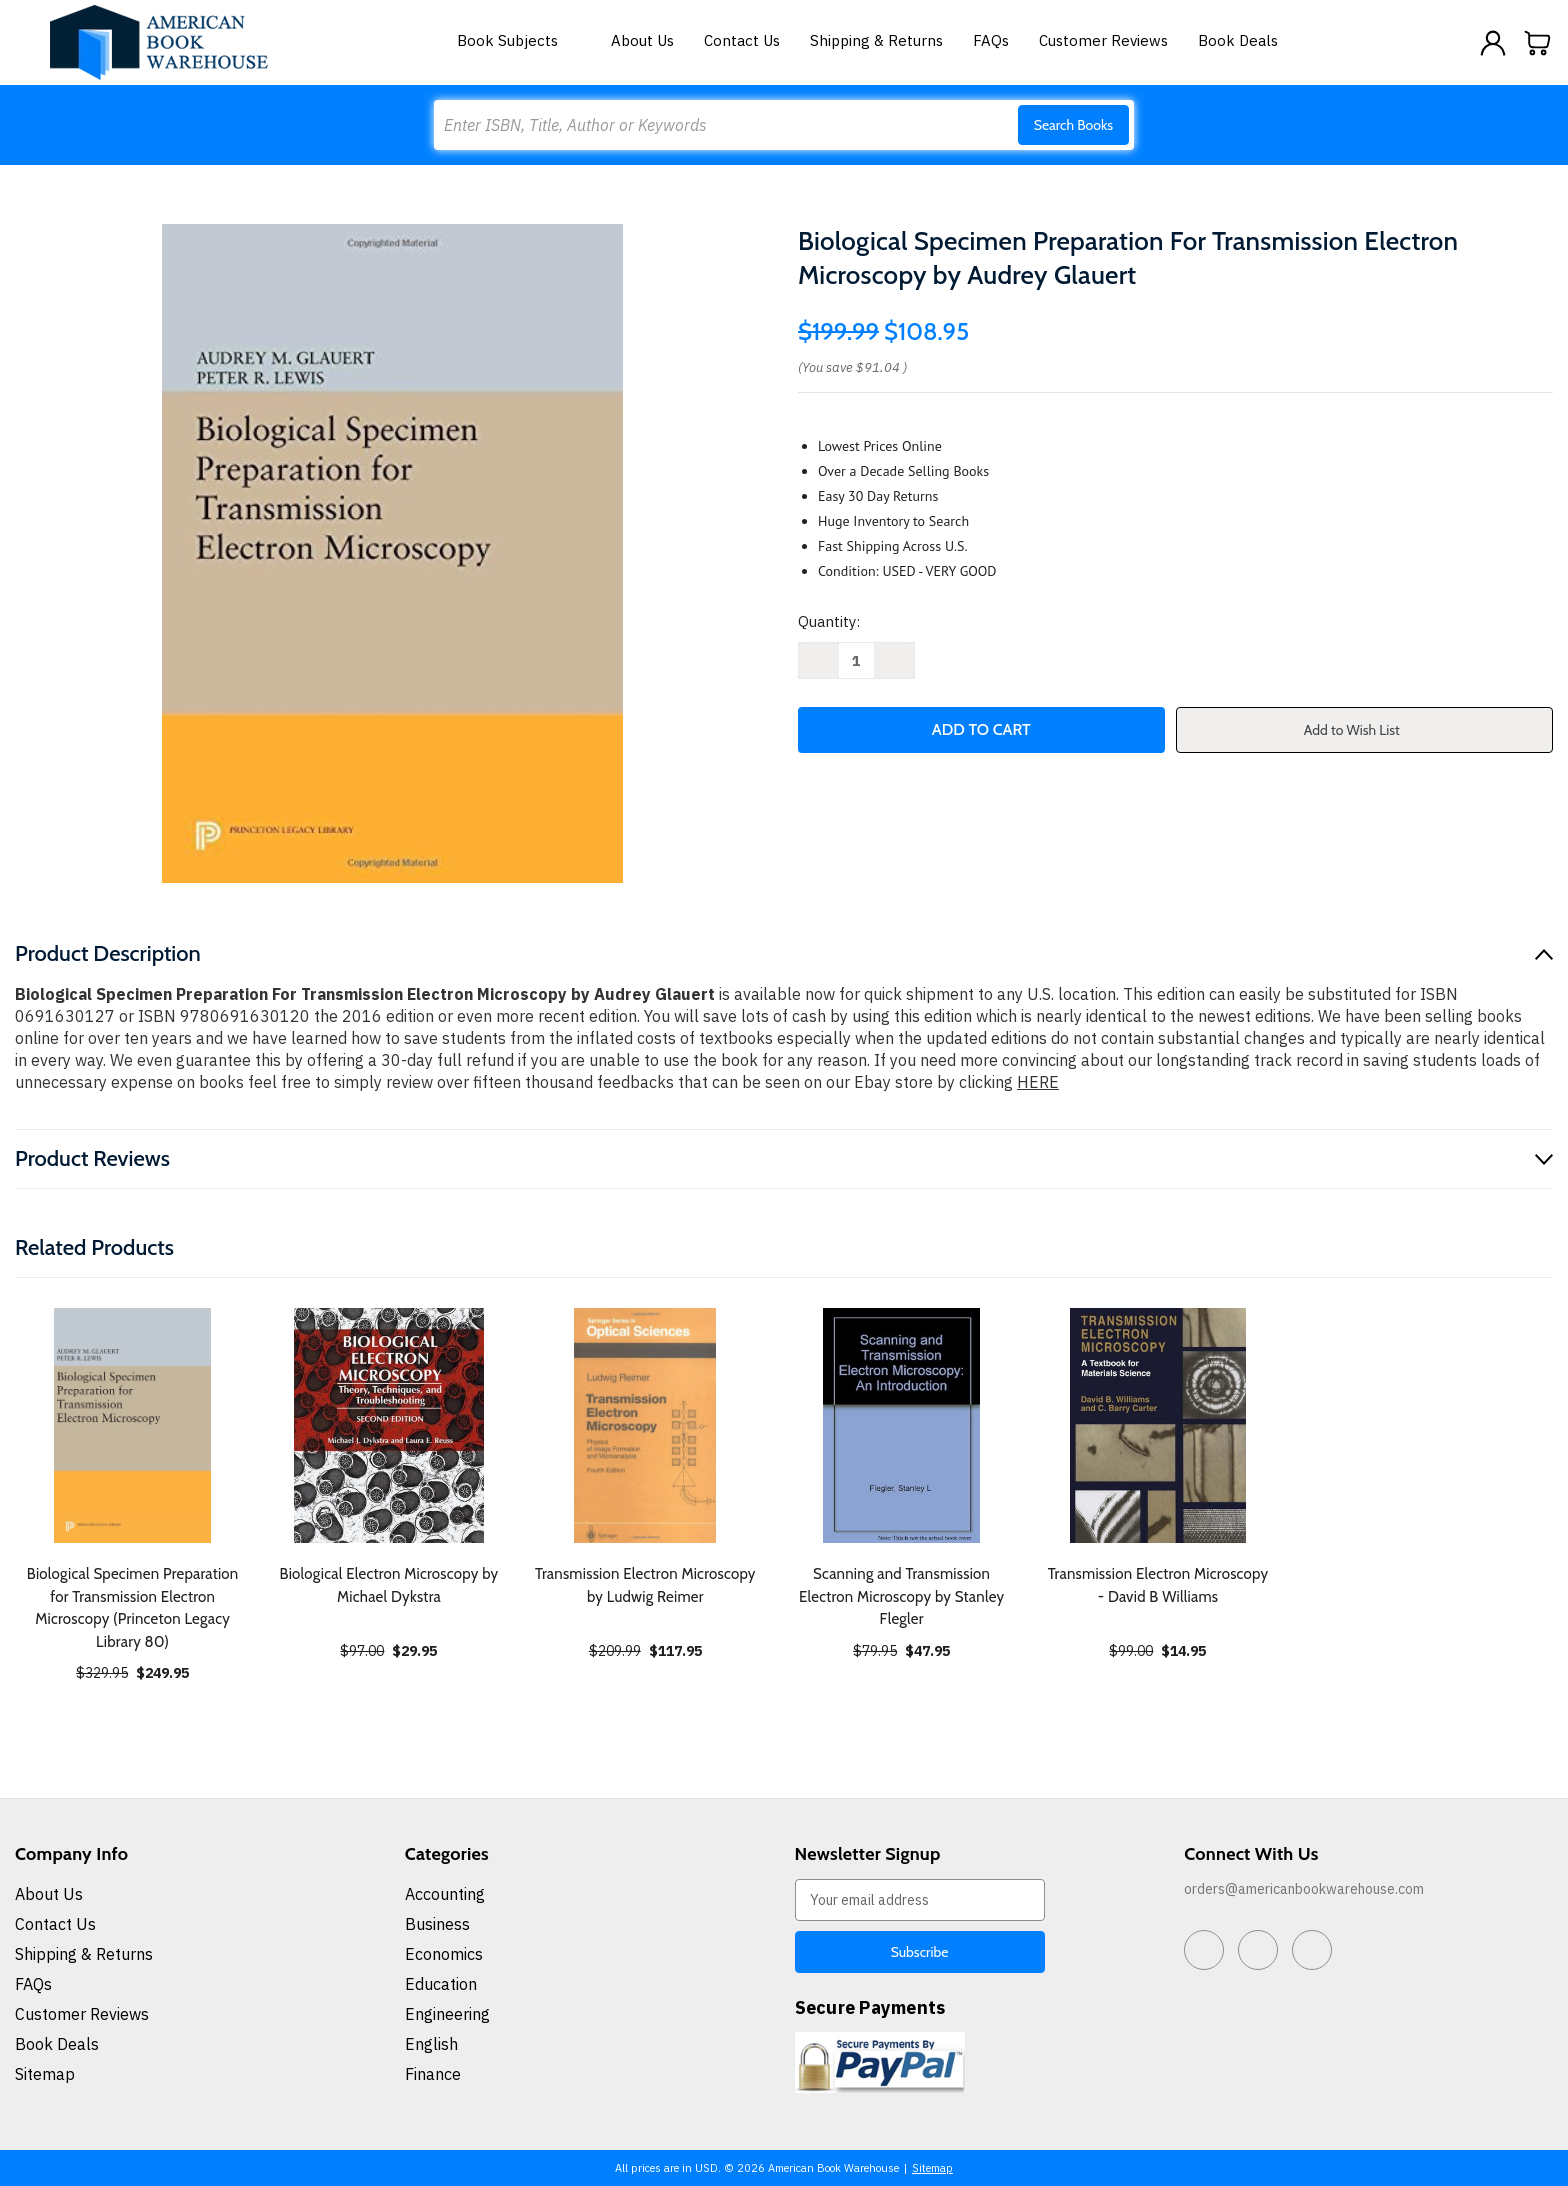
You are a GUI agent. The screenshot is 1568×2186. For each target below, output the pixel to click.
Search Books (1073, 125)
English (431, 2044)
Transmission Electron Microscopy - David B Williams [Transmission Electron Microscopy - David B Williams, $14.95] (1158, 1585)
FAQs (991, 40)
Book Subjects (519, 40)
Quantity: (829, 621)
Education (441, 1984)
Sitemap (45, 2074)
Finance (433, 2074)
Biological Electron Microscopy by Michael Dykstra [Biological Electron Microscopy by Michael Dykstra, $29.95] (389, 1585)
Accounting (445, 1894)
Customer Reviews (1103, 40)
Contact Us (742, 40)
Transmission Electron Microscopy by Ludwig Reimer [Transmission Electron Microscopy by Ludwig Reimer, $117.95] (645, 1585)
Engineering (447, 2014)
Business (437, 1924)
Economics (444, 1954)
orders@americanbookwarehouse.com (1304, 1889)
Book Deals (1238, 40)
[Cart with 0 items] (1538, 43)
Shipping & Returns (876, 40)
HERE (1038, 1082)
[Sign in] (1493, 43)
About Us (642, 40)
